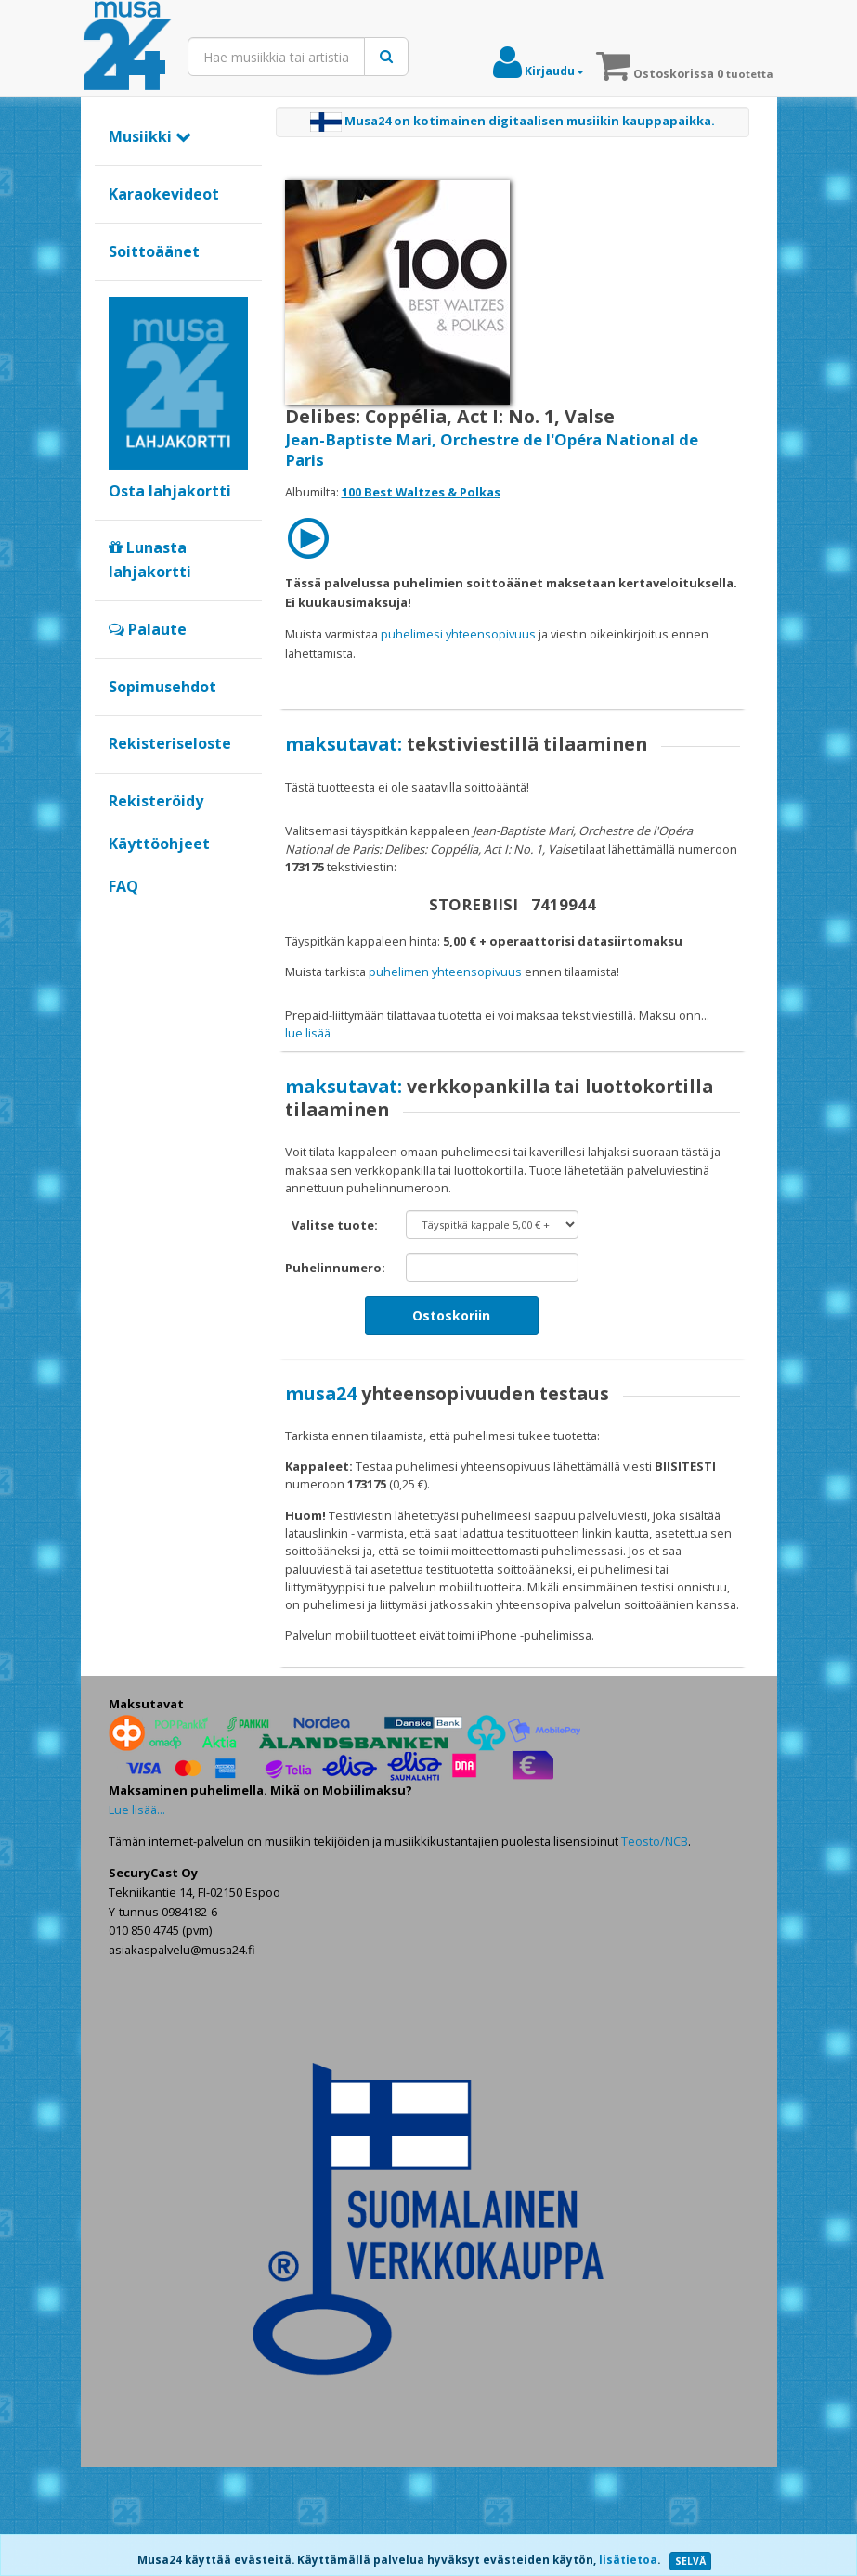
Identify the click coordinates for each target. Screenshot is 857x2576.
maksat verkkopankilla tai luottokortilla (410, 1032)
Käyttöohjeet (159, 843)
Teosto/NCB (654, 1951)
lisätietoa (628, 2560)
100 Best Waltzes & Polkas (421, 491)
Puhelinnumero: (335, 1378)
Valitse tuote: (335, 1335)
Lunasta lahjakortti (150, 559)
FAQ (123, 886)
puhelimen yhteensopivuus (445, 971)
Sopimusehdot (162, 686)
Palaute (148, 629)
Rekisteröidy (156, 801)
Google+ (118, 917)
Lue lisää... (137, 1919)
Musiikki (150, 136)
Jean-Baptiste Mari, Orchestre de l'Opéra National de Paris (491, 449)
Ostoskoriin (451, 1426)
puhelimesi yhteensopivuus (458, 633)
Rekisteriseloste (170, 743)
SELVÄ (690, 2561)
